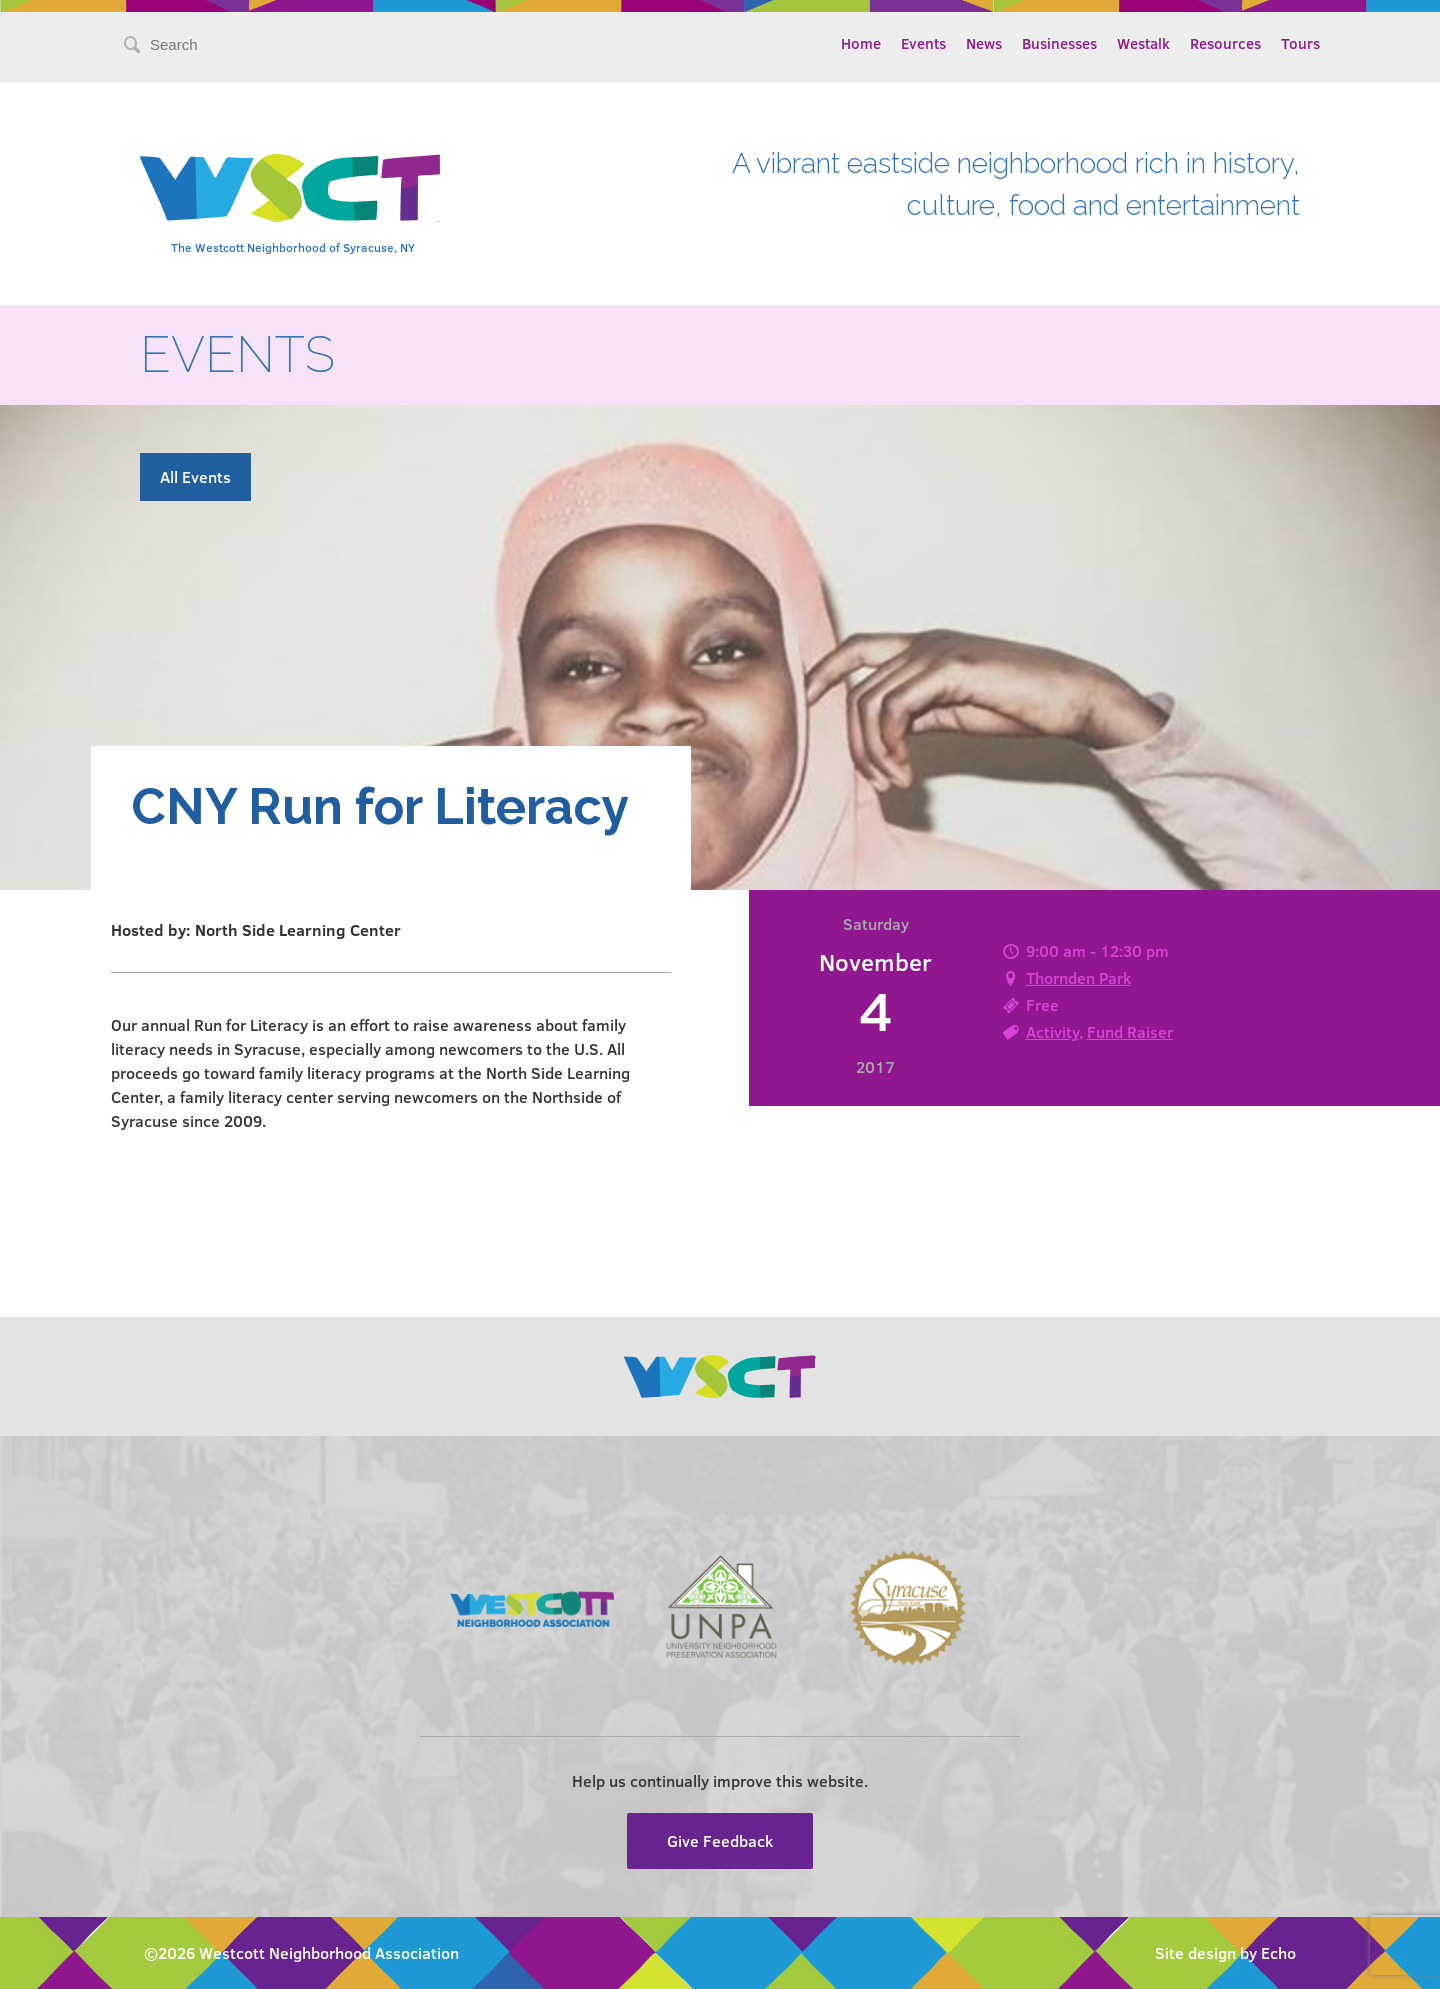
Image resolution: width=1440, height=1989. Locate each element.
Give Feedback (720, 1840)
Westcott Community (290, 188)
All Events (195, 476)
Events (923, 43)
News (984, 43)
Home (861, 43)
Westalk (1143, 43)
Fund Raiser (1130, 1031)
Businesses (1059, 43)
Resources (1225, 43)
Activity (1052, 1031)
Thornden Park (1078, 977)
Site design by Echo (1225, 1952)
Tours (1300, 43)
